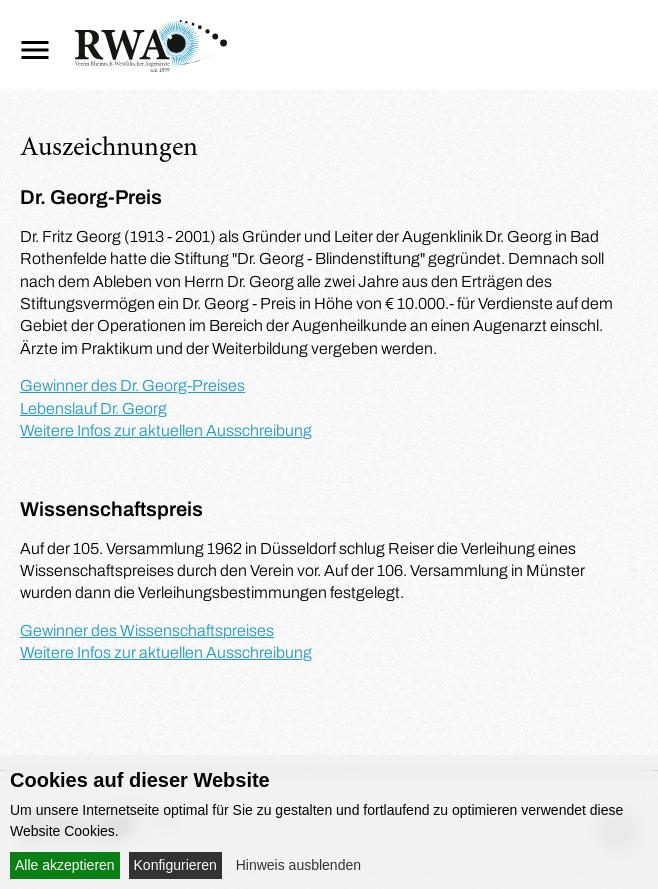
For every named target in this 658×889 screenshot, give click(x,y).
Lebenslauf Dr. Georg (93, 408)
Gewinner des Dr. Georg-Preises (132, 385)
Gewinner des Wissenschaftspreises (147, 630)
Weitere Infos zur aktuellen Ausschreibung (166, 430)
